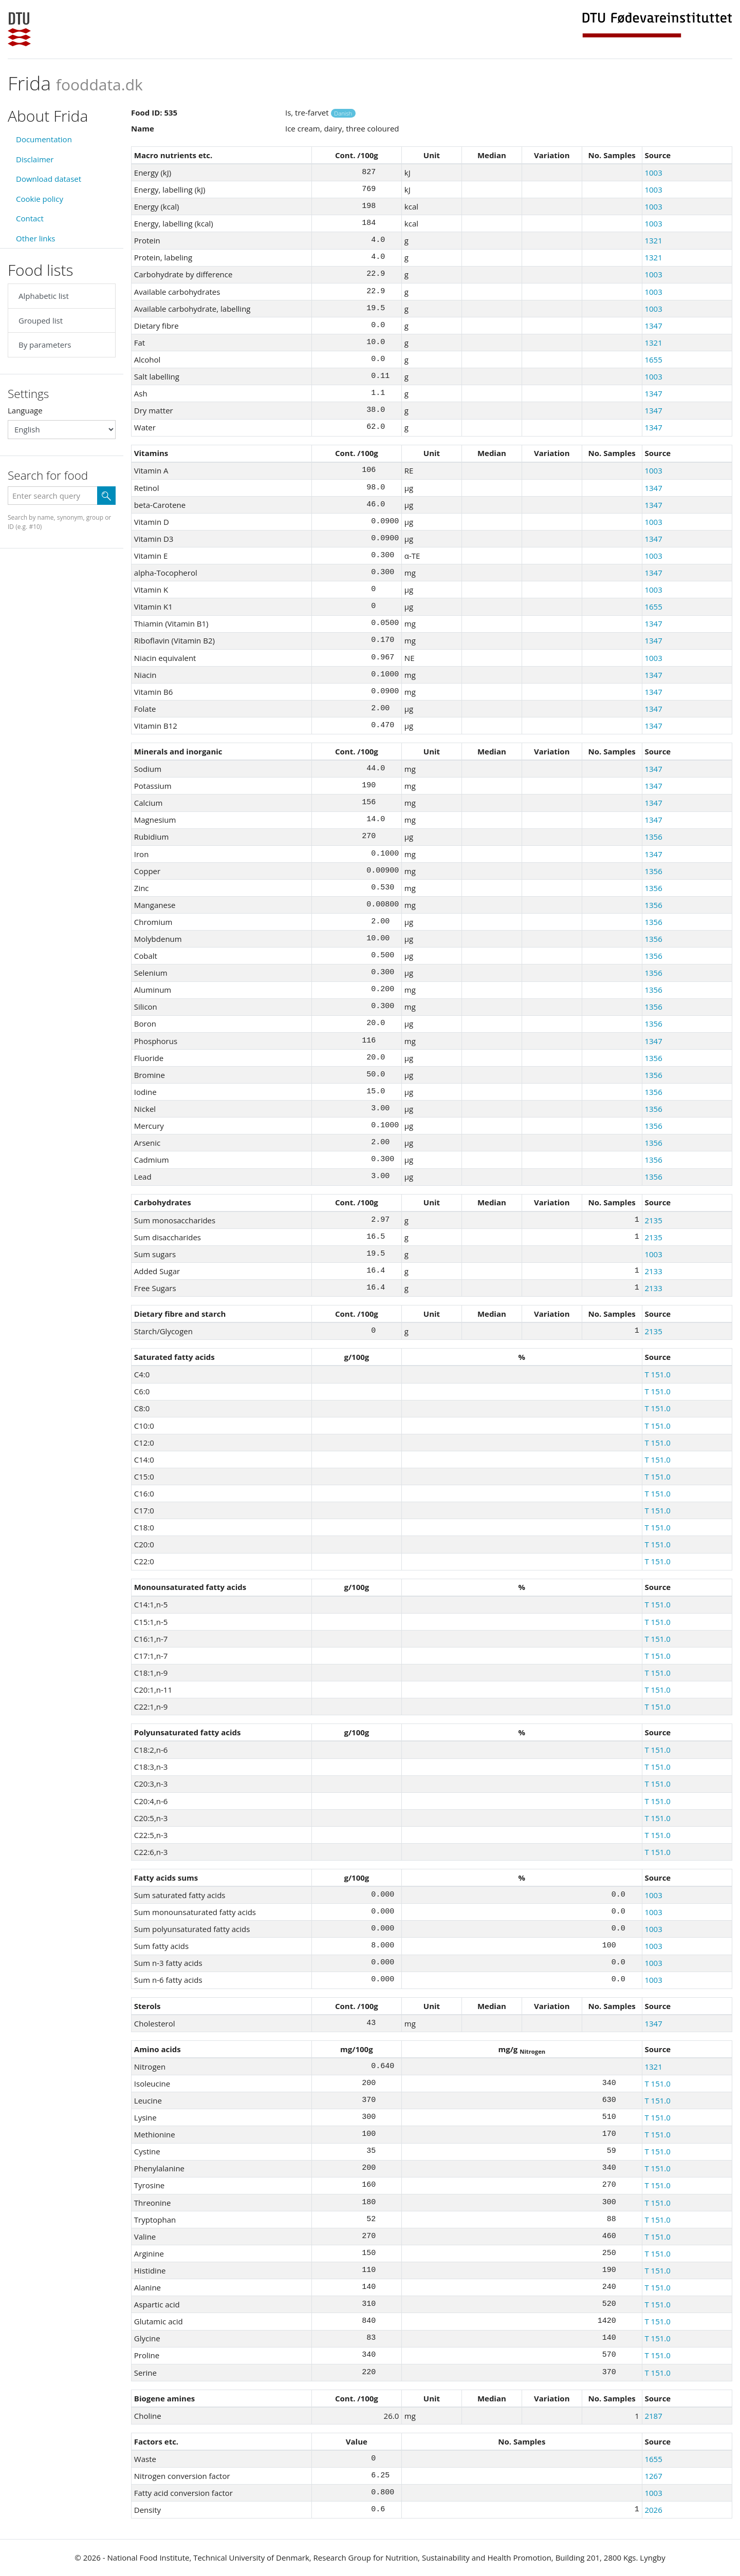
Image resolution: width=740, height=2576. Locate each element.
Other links (35, 238)
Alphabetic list (43, 296)
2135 (653, 1220)
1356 (653, 836)
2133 (653, 1271)
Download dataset (48, 179)
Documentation (44, 139)
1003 (653, 172)
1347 (653, 325)
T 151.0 (657, 1374)
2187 (653, 2416)
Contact (30, 218)
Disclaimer (34, 159)
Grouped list (40, 320)
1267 (653, 2476)
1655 (653, 359)
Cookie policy (39, 199)
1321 (653, 240)
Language (25, 410)
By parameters (44, 344)
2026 (653, 2510)
